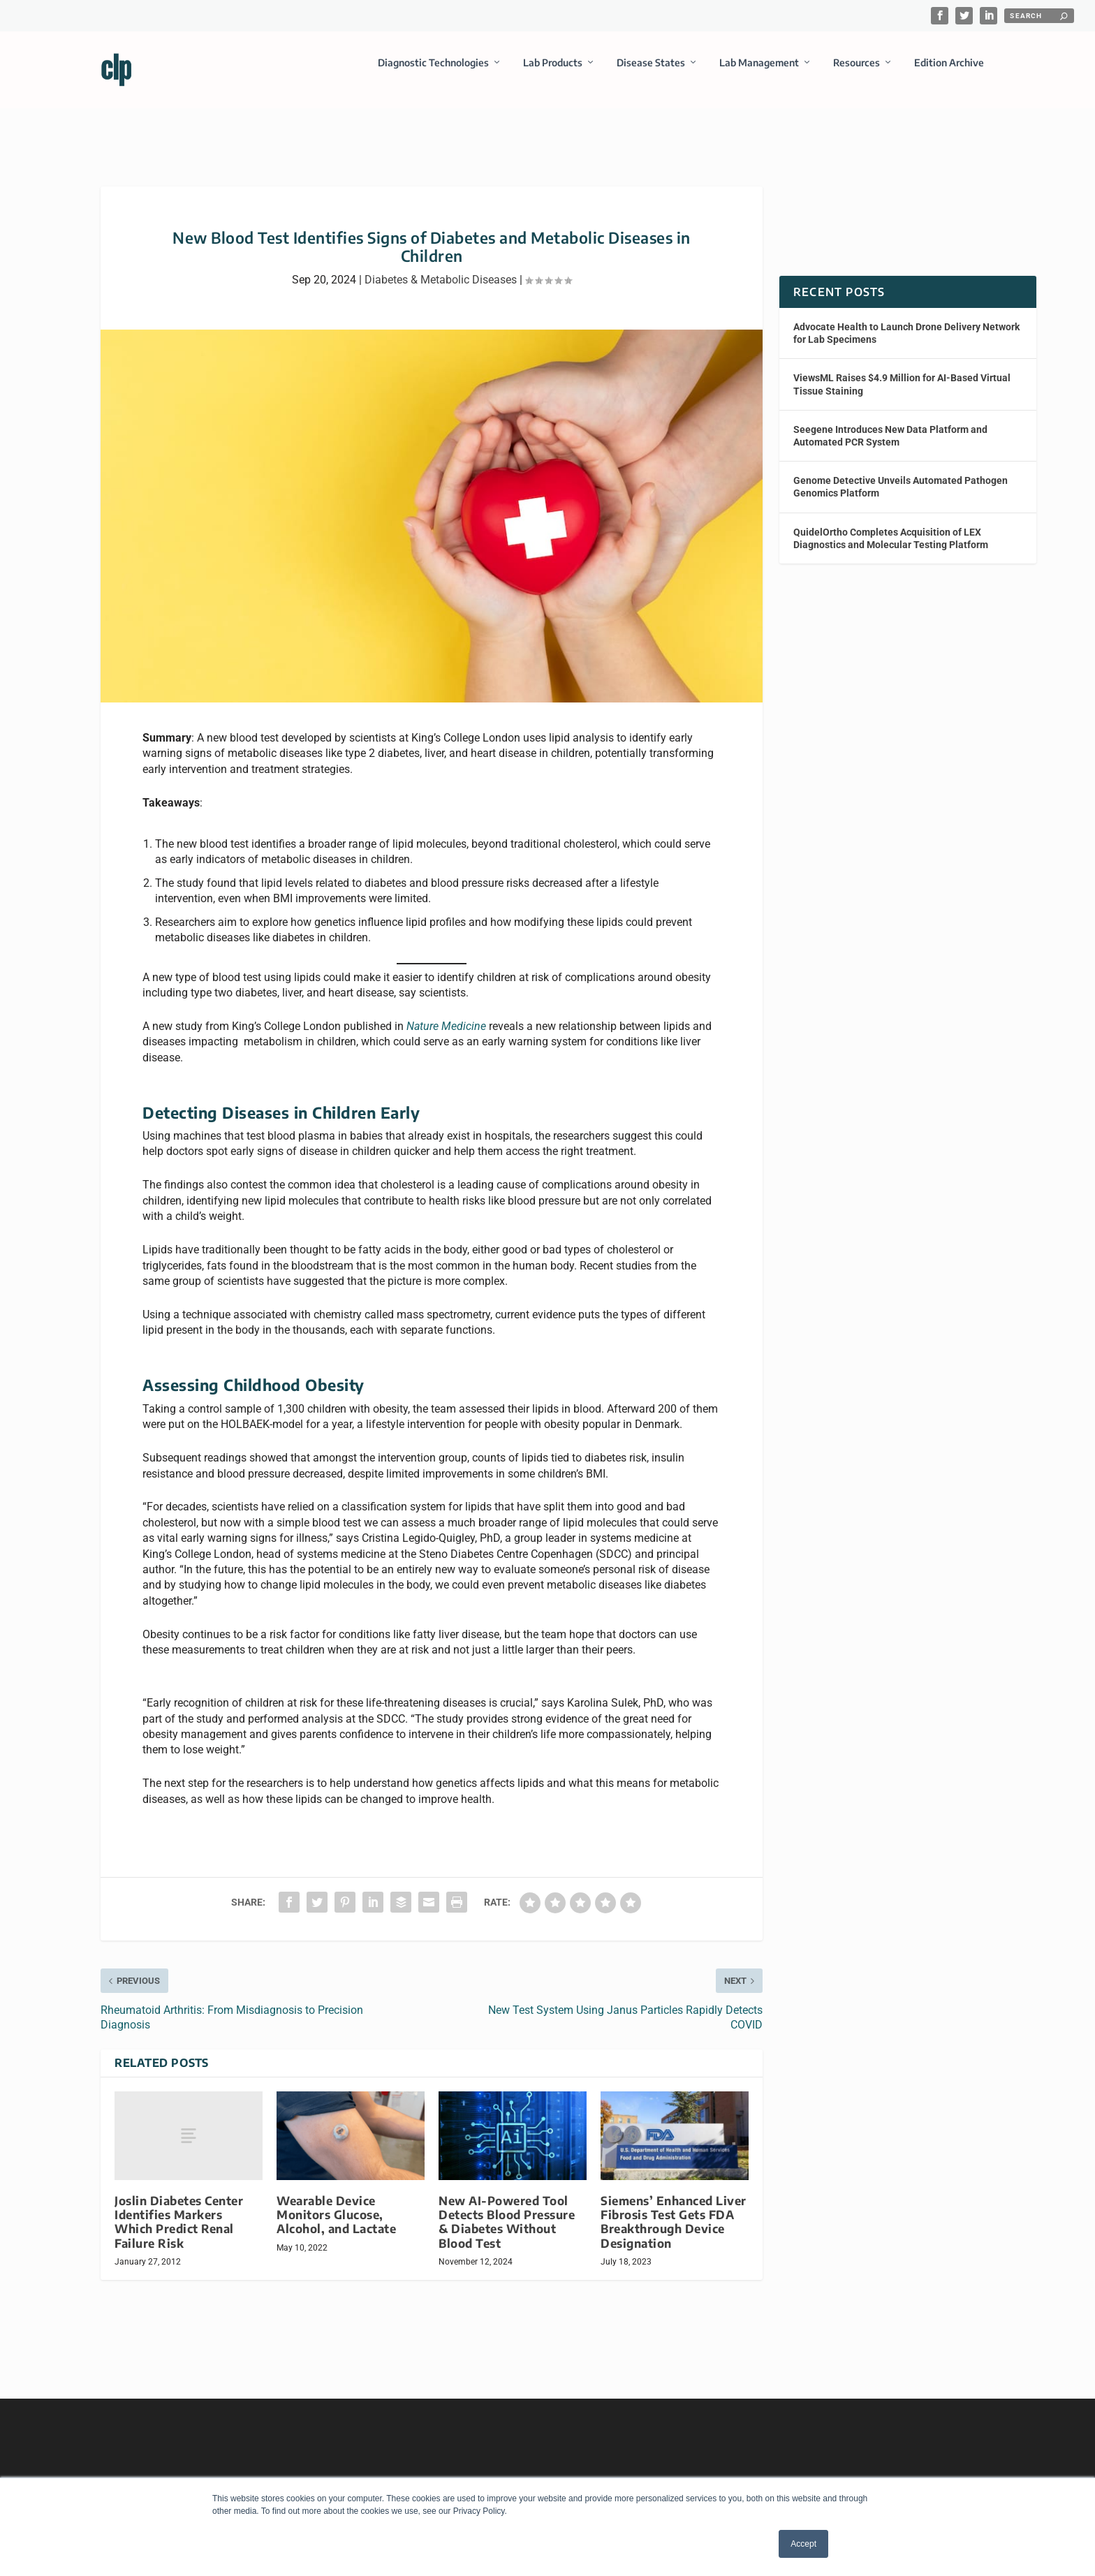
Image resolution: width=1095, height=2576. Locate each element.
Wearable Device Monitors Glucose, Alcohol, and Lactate (336, 2202)
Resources (856, 72)
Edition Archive (949, 72)
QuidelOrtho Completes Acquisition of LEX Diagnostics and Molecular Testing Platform (890, 525)
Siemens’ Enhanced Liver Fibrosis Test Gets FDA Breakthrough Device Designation (674, 2209)
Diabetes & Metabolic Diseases (441, 267)
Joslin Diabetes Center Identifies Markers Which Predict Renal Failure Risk (179, 2209)
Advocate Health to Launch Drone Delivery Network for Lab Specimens (906, 320)
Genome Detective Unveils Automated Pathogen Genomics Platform (900, 474)
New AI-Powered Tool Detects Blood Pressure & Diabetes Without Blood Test (507, 2209)
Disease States (651, 72)
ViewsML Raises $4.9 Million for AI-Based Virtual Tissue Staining (902, 371)
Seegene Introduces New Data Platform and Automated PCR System (890, 423)
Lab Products (552, 72)
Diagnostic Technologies (433, 72)
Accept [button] (803, 2544)
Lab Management (759, 72)
